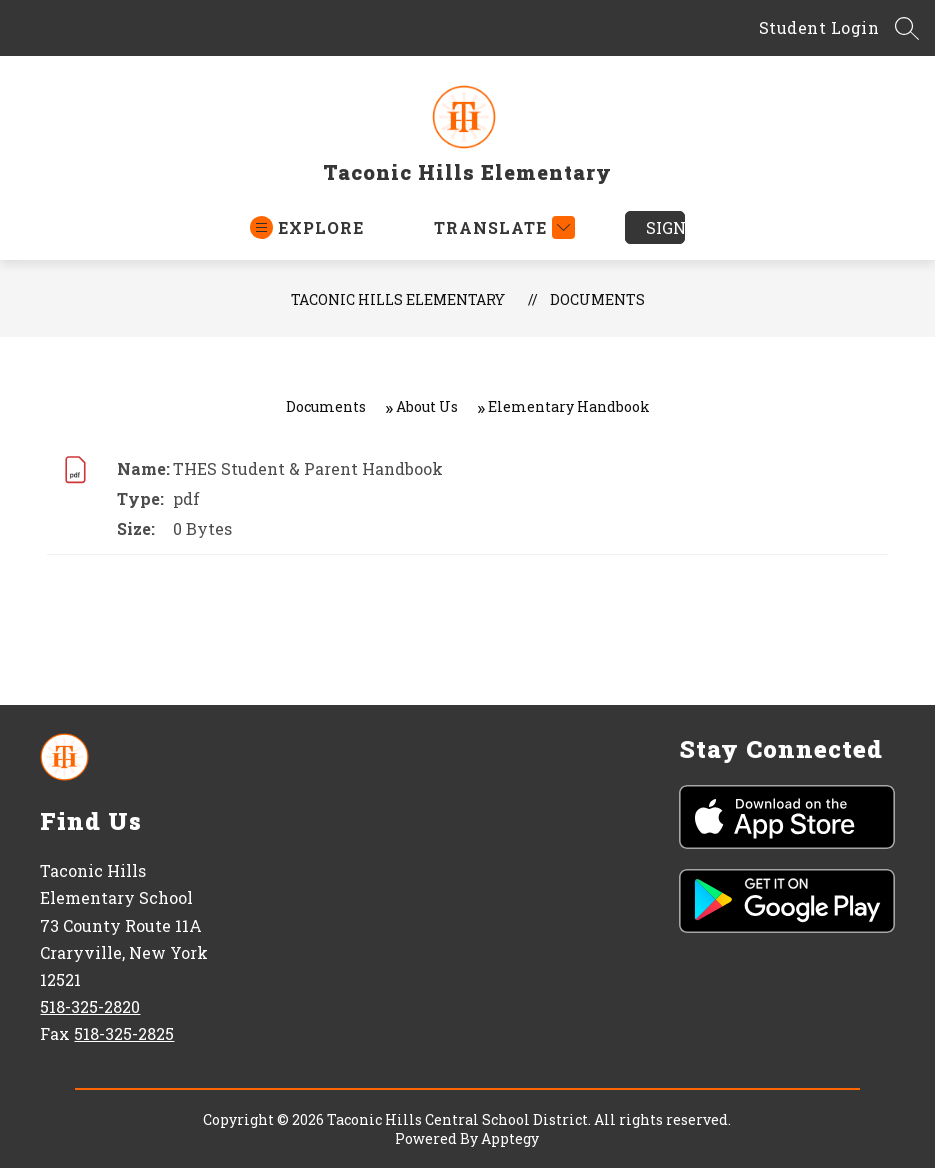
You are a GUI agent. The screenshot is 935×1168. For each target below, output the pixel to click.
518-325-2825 (124, 1033)
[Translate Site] (502, 227)
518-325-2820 (90, 1006)
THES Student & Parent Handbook (308, 468)
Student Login (819, 27)
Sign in (665, 227)
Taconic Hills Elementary (398, 299)
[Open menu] (307, 227)
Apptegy (510, 1138)
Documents (597, 299)
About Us (427, 406)
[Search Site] (907, 28)
